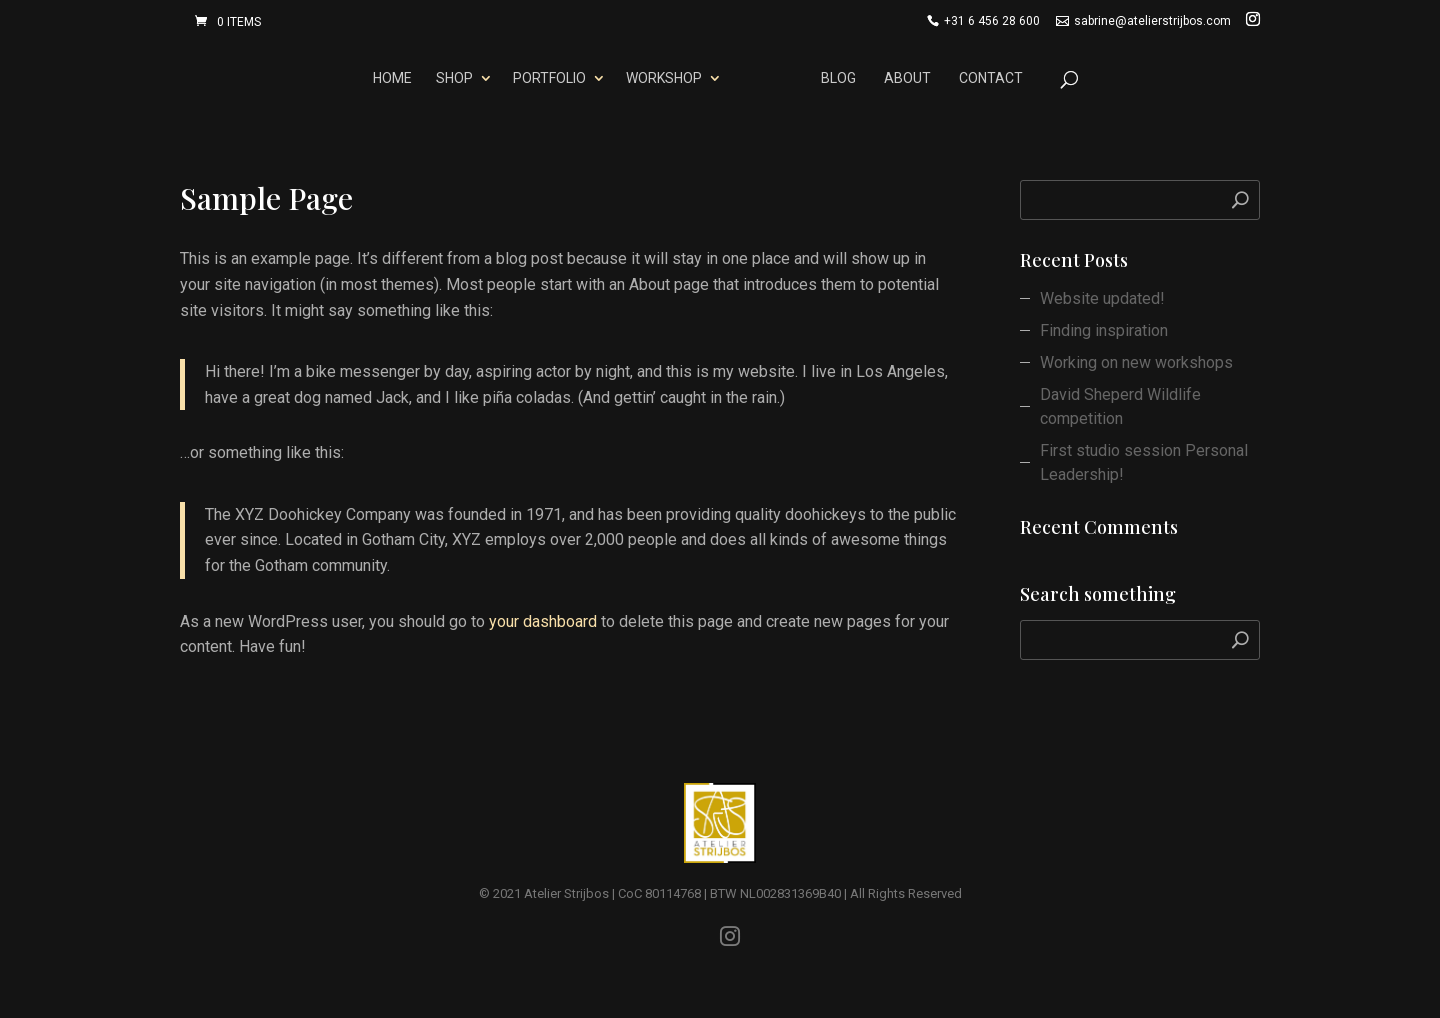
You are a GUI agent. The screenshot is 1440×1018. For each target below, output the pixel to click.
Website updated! (1102, 298)
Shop (454, 78)
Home (392, 78)
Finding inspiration (1104, 330)
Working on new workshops (1136, 362)
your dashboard (543, 621)
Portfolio (549, 78)
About (907, 78)
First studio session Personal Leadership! (1144, 462)
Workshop (664, 78)
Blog (838, 78)
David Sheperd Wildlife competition (1120, 406)
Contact (991, 78)
